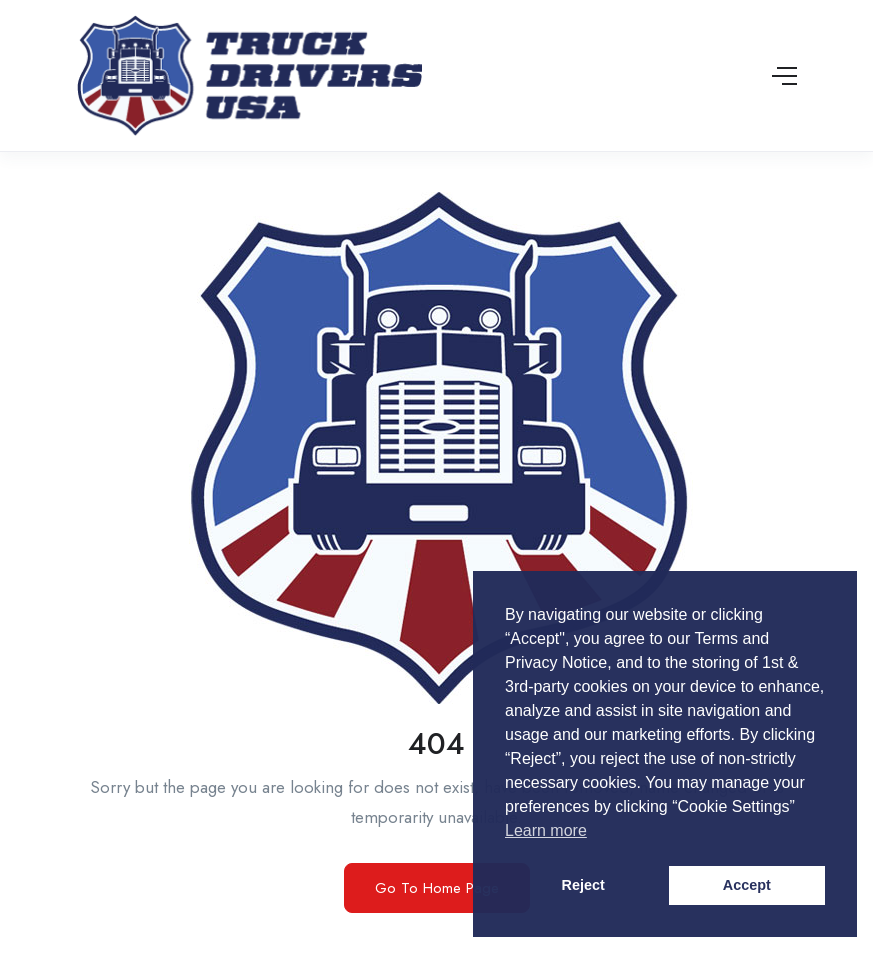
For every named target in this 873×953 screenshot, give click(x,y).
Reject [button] (583, 885)
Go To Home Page (437, 888)
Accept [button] (747, 885)
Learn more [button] (546, 830)
